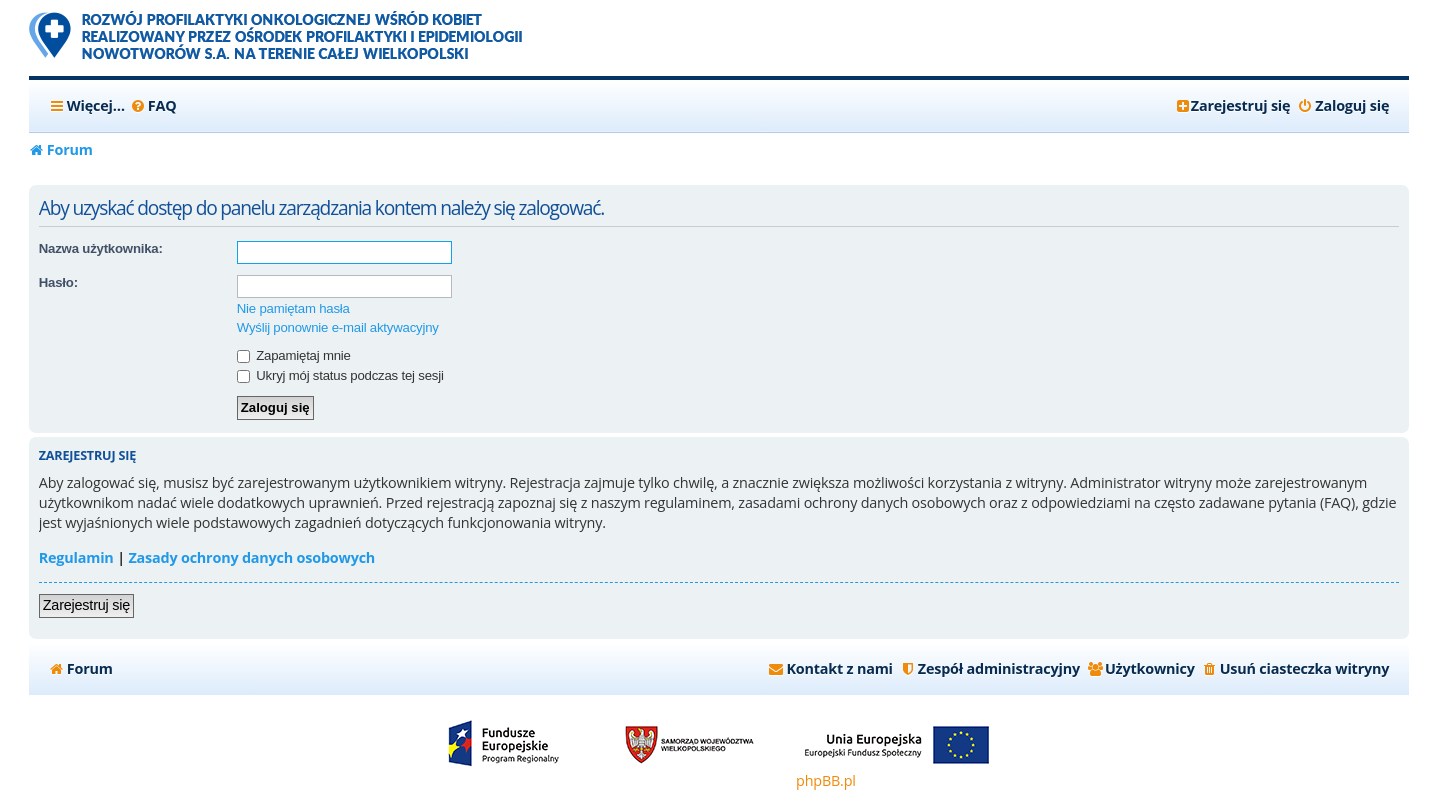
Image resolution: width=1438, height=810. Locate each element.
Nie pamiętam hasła (293, 308)
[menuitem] (153, 106)
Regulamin (76, 557)
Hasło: (58, 282)
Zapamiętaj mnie (294, 355)
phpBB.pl (826, 780)
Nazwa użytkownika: (101, 248)
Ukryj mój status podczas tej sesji (340, 375)
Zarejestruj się (86, 605)
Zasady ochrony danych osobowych (251, 557)
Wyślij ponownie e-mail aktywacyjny (338, 327)
